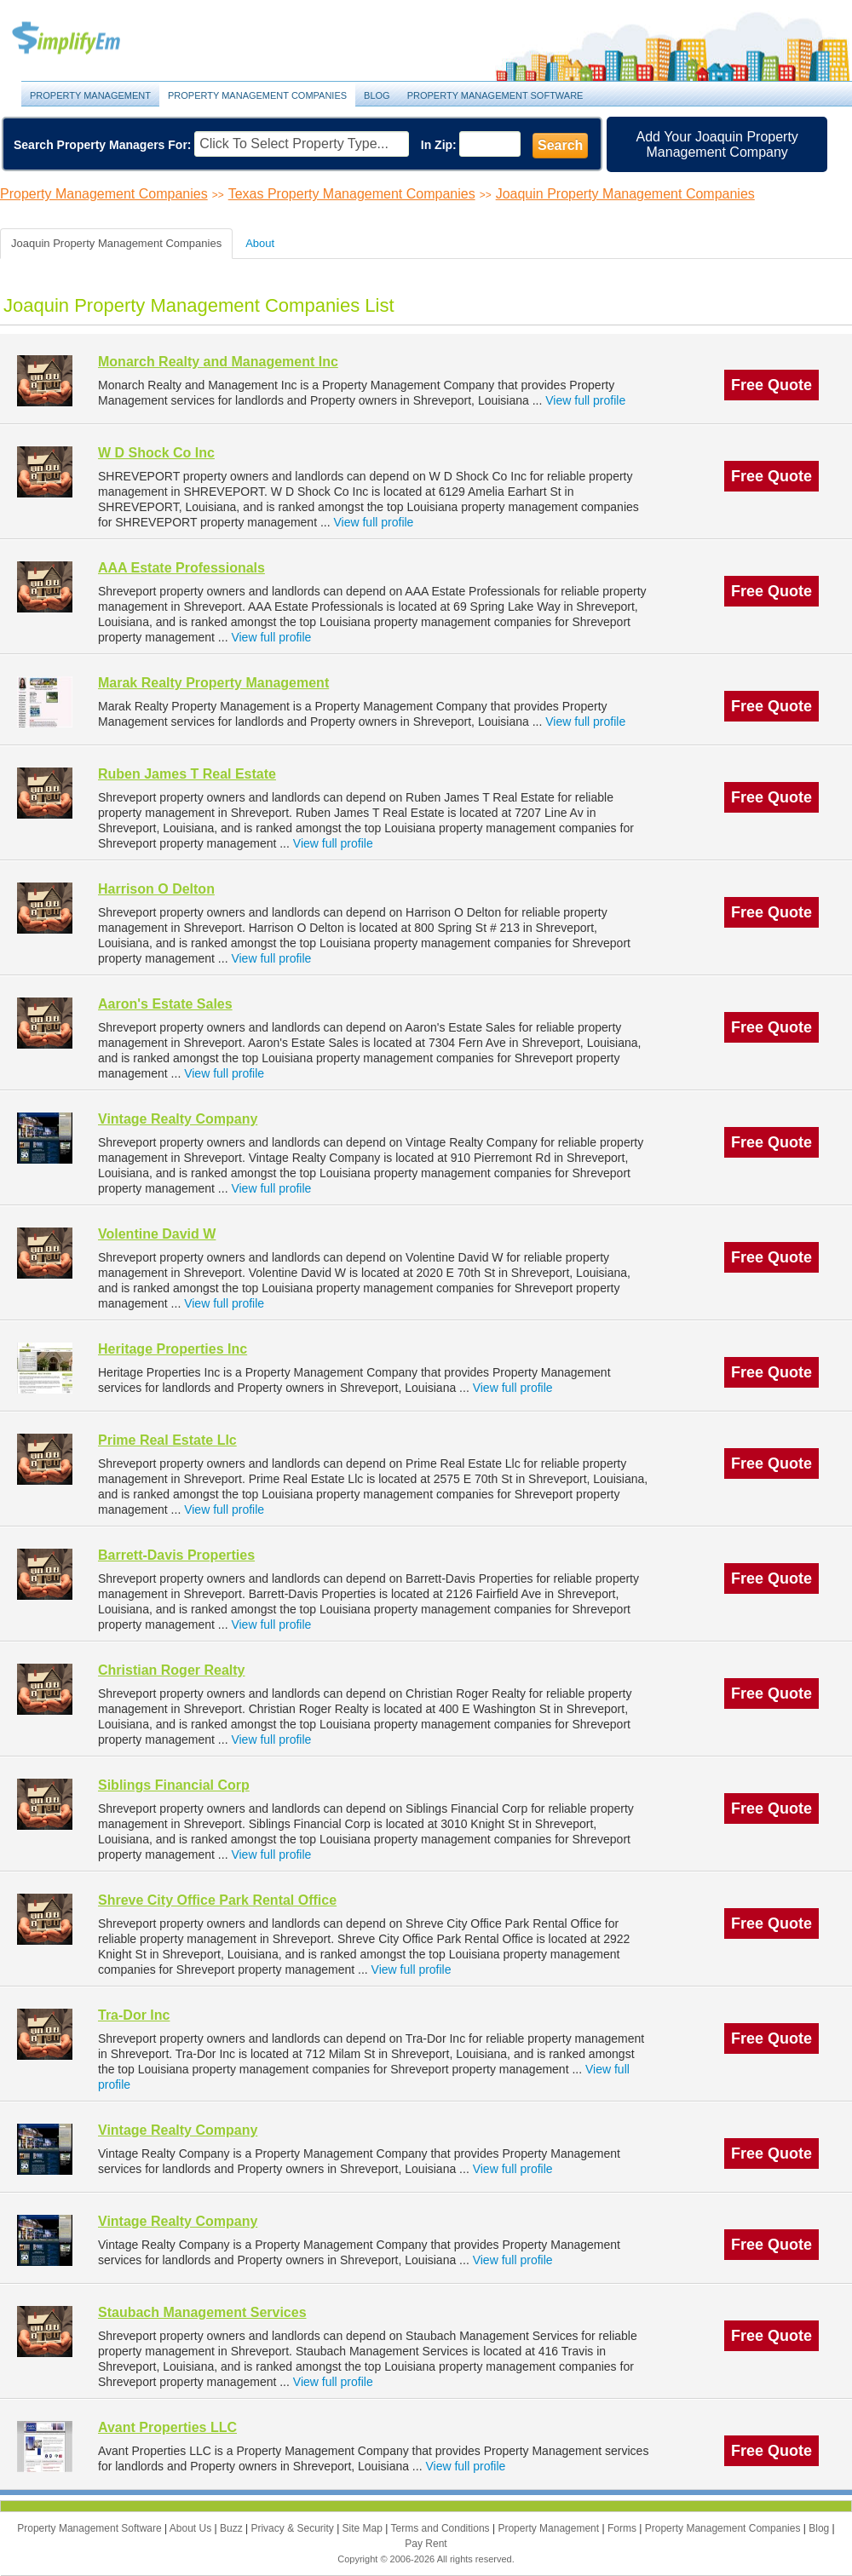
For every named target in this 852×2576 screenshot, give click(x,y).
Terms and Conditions (441, 2528)
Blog (377, 95)
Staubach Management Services (202, 2312)
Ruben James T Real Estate (187, 774)
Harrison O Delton (156, 889)
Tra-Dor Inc (134, 2015)
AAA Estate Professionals (181, 568)
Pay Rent (425, 2544)
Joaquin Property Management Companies (625, 194)
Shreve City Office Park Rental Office (217, 1900)
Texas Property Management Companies (351, 194)
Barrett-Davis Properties (176, 1555)
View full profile (585, 400)
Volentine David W (157, 1234)
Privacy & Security (293, 2528)
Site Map (364, 2528)
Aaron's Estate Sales (165, 1004)
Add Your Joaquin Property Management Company (717, 144)
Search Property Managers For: (103, 145)
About (259, 243)
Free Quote (771, 385)
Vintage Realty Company (177, 1119)
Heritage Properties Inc (172, 1349)
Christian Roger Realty (171, 1670)
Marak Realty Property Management (213, 683)
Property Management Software (495, 95)
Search (560, 145)
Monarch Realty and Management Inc (218, 361)
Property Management (85, 38)
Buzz (232, 2528)
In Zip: (439, 145)
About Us (192, 2528)
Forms (623, 2528)
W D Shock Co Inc (156, 453)
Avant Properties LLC (167, 2427)
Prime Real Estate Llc (167, 1440)
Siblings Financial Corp (174, 1785)
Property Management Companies (257, 95)
